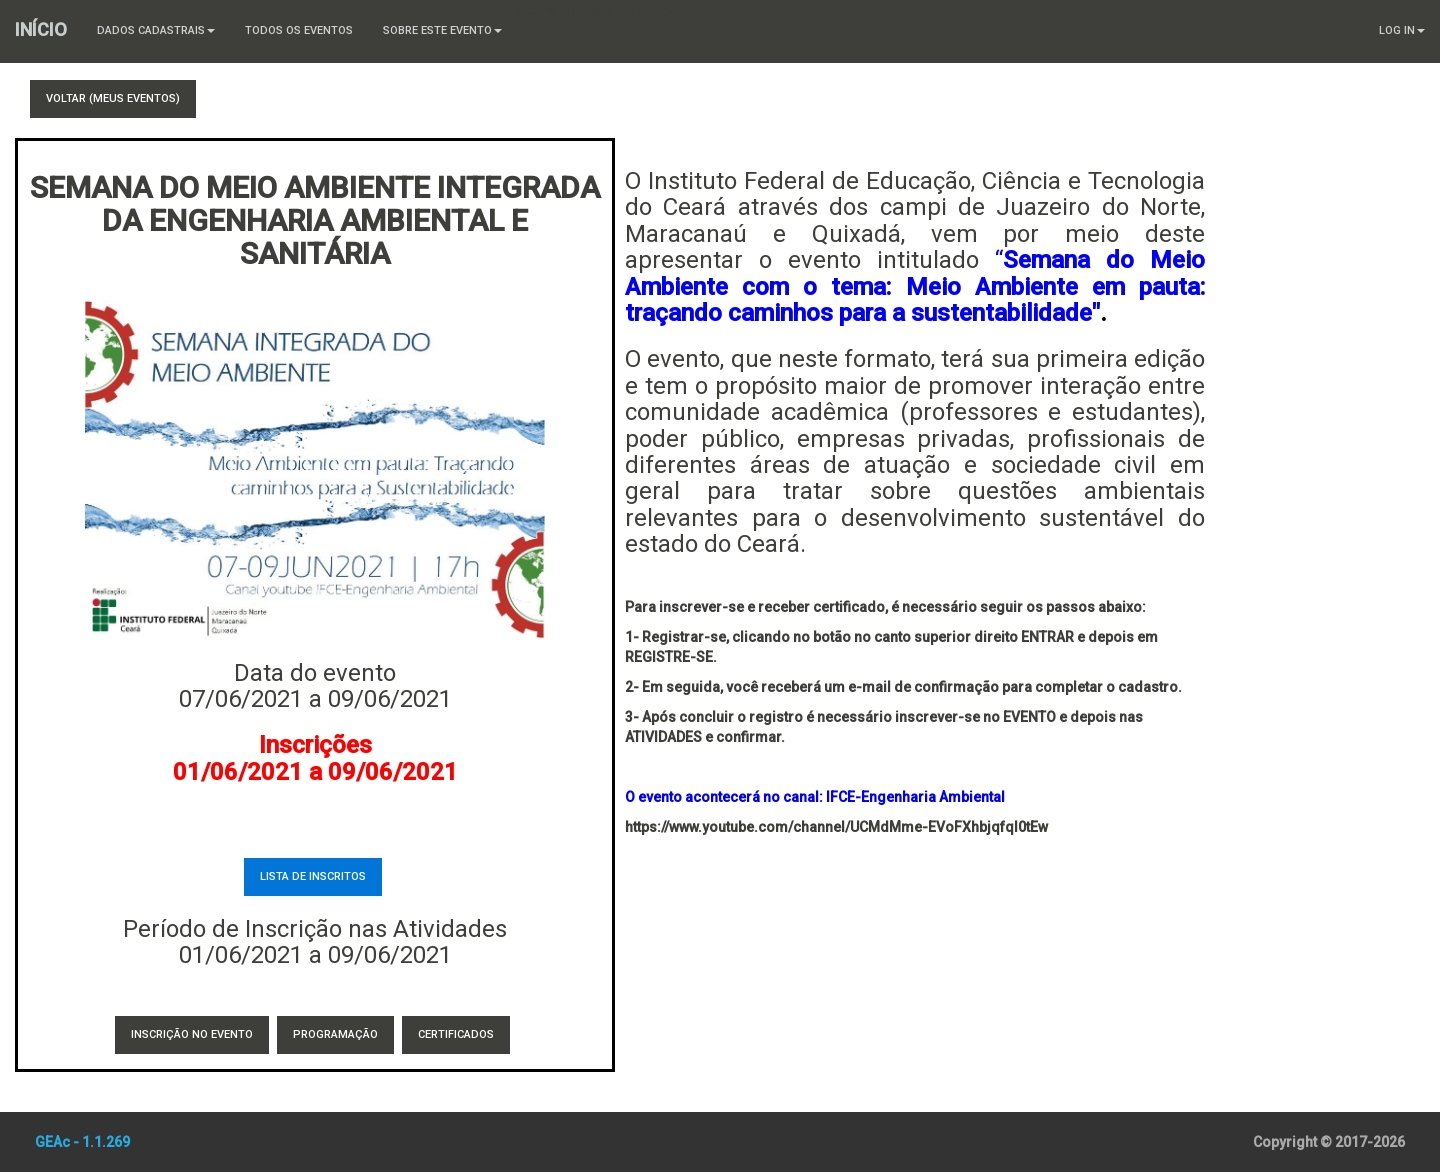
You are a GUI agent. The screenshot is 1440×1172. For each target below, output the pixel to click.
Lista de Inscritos (313, 876)
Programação (335, 1034)
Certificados (456, 1034)
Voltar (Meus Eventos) (113, 98)
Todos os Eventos (299, 30)
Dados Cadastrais (156, 30)
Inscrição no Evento (192, 1034)
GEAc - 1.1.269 (82, 1142)
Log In (1402, 30)
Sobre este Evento (442, 30)
